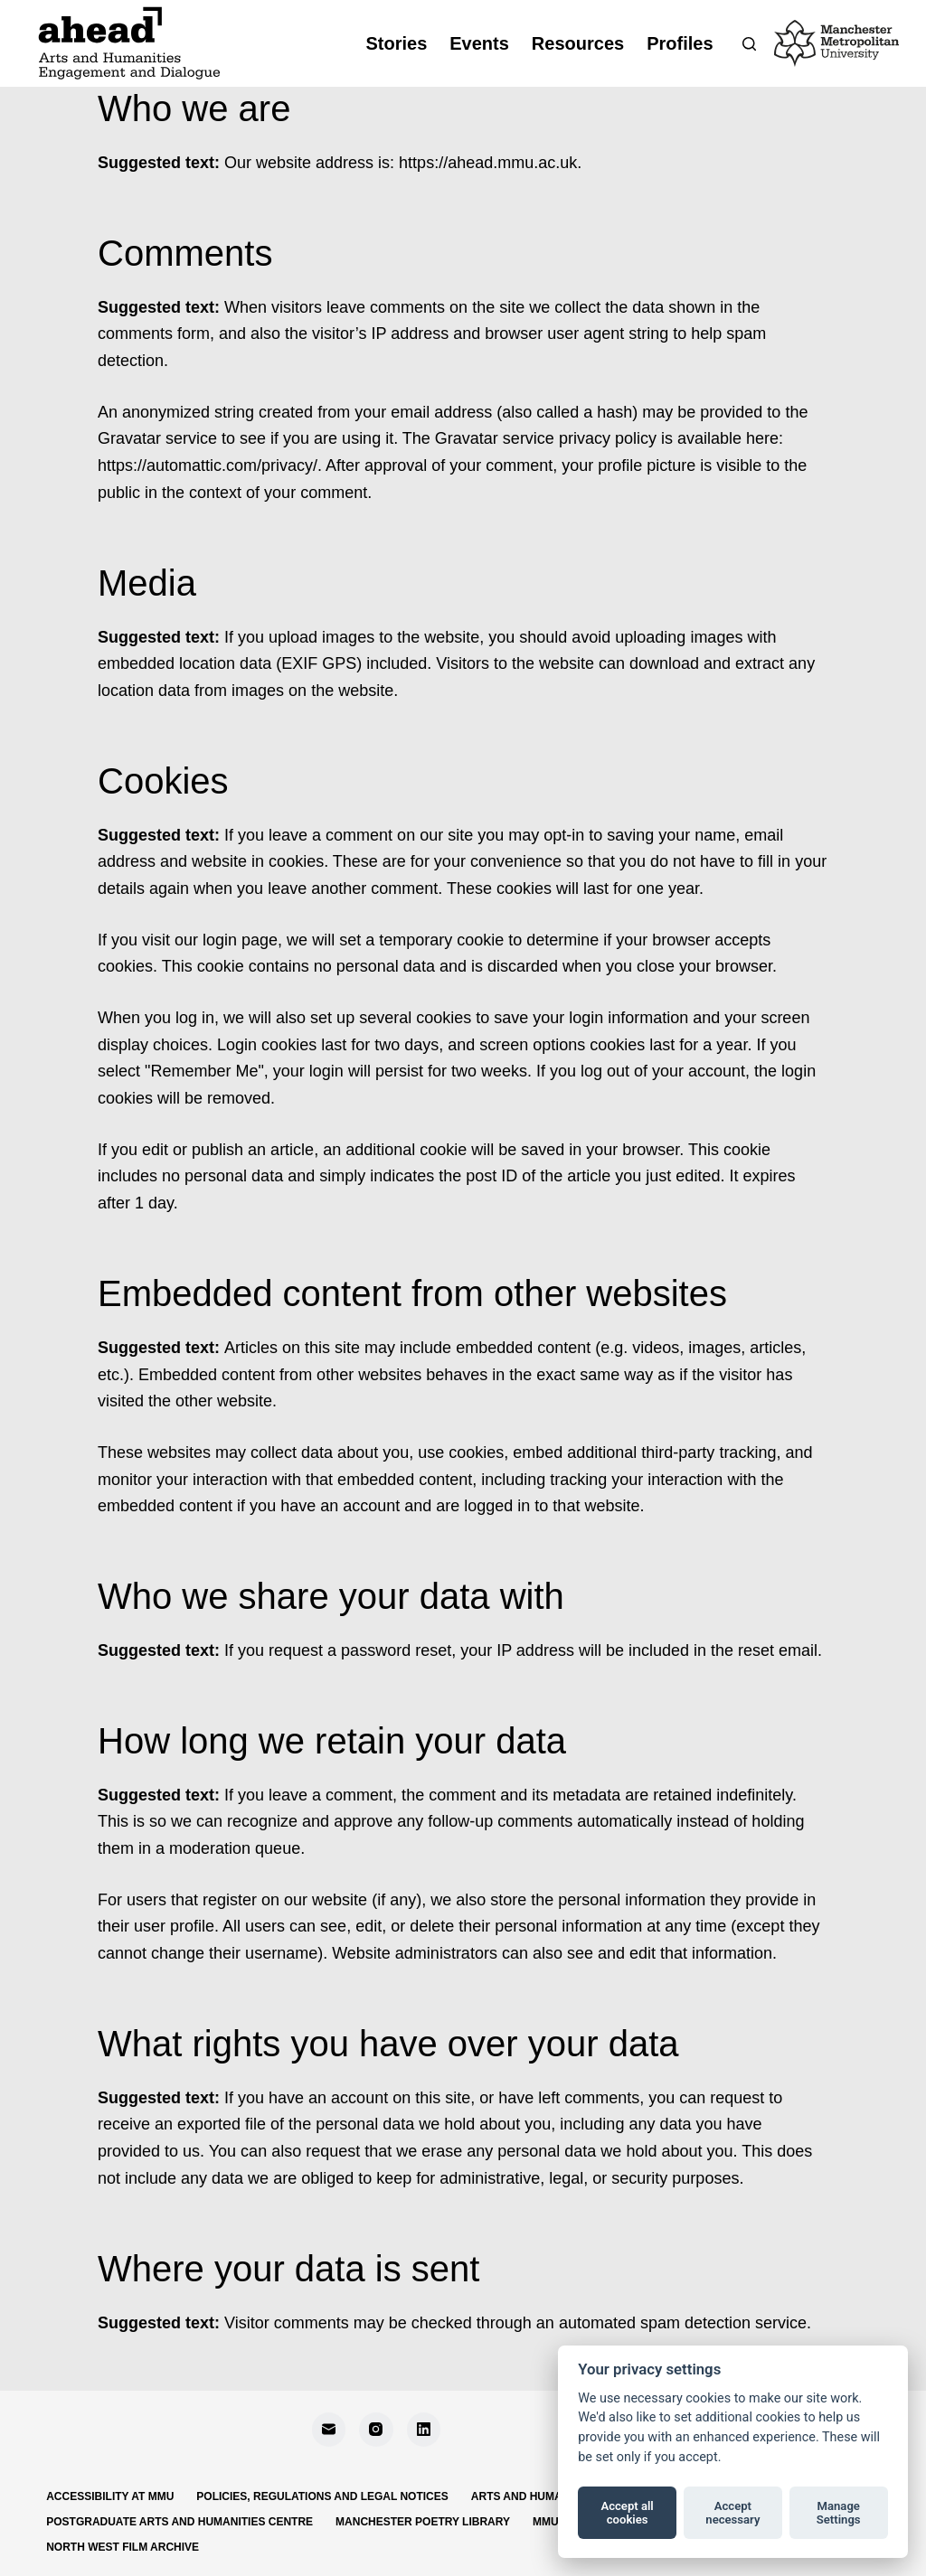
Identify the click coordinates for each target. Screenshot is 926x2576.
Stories (396, 43)
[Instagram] (376, 2429)
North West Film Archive (122, 2547)
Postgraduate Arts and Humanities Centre (179, 2521)
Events (479, 43)
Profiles (680, 43)
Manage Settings (839, 2513)
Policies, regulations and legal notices (322, 2496)
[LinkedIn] (424, 2429)
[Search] (749, 44)
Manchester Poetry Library (422, 2521)
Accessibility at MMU (110, 2496)
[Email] (329, 2429)
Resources (578, 43)
